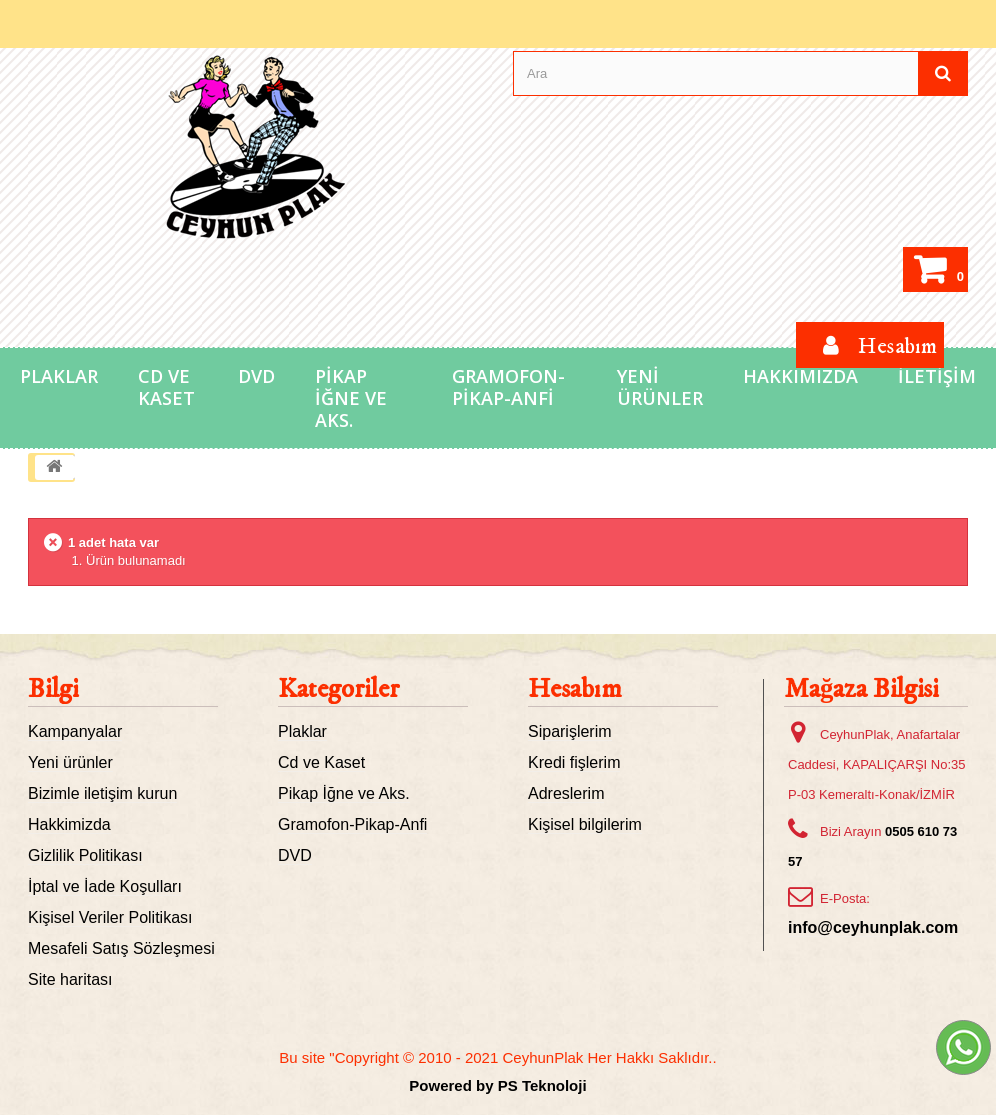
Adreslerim (566, 793)
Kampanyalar (75, 731)
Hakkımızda (800, 376)
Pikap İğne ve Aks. (351, 398)
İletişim (937, 376)
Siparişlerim (570, 731)
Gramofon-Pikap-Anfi (508, 387)
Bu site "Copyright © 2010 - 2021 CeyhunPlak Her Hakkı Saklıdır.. (497, 1057)
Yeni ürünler (70, 762)
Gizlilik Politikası (85, 855)
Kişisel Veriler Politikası (110, 917)
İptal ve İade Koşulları (105, 886)
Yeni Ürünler (660, 387)
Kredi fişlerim (574, 762)
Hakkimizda (69, 824)
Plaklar (59, 376)
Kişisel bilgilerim (585, 824)
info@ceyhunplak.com (873, 927)
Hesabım (575, 689)
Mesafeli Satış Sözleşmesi (121, 948)
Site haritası (70, 979)
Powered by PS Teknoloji (497, 1085)
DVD (256, 376)
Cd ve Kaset (166, 387)
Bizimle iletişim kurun (102, 793)
